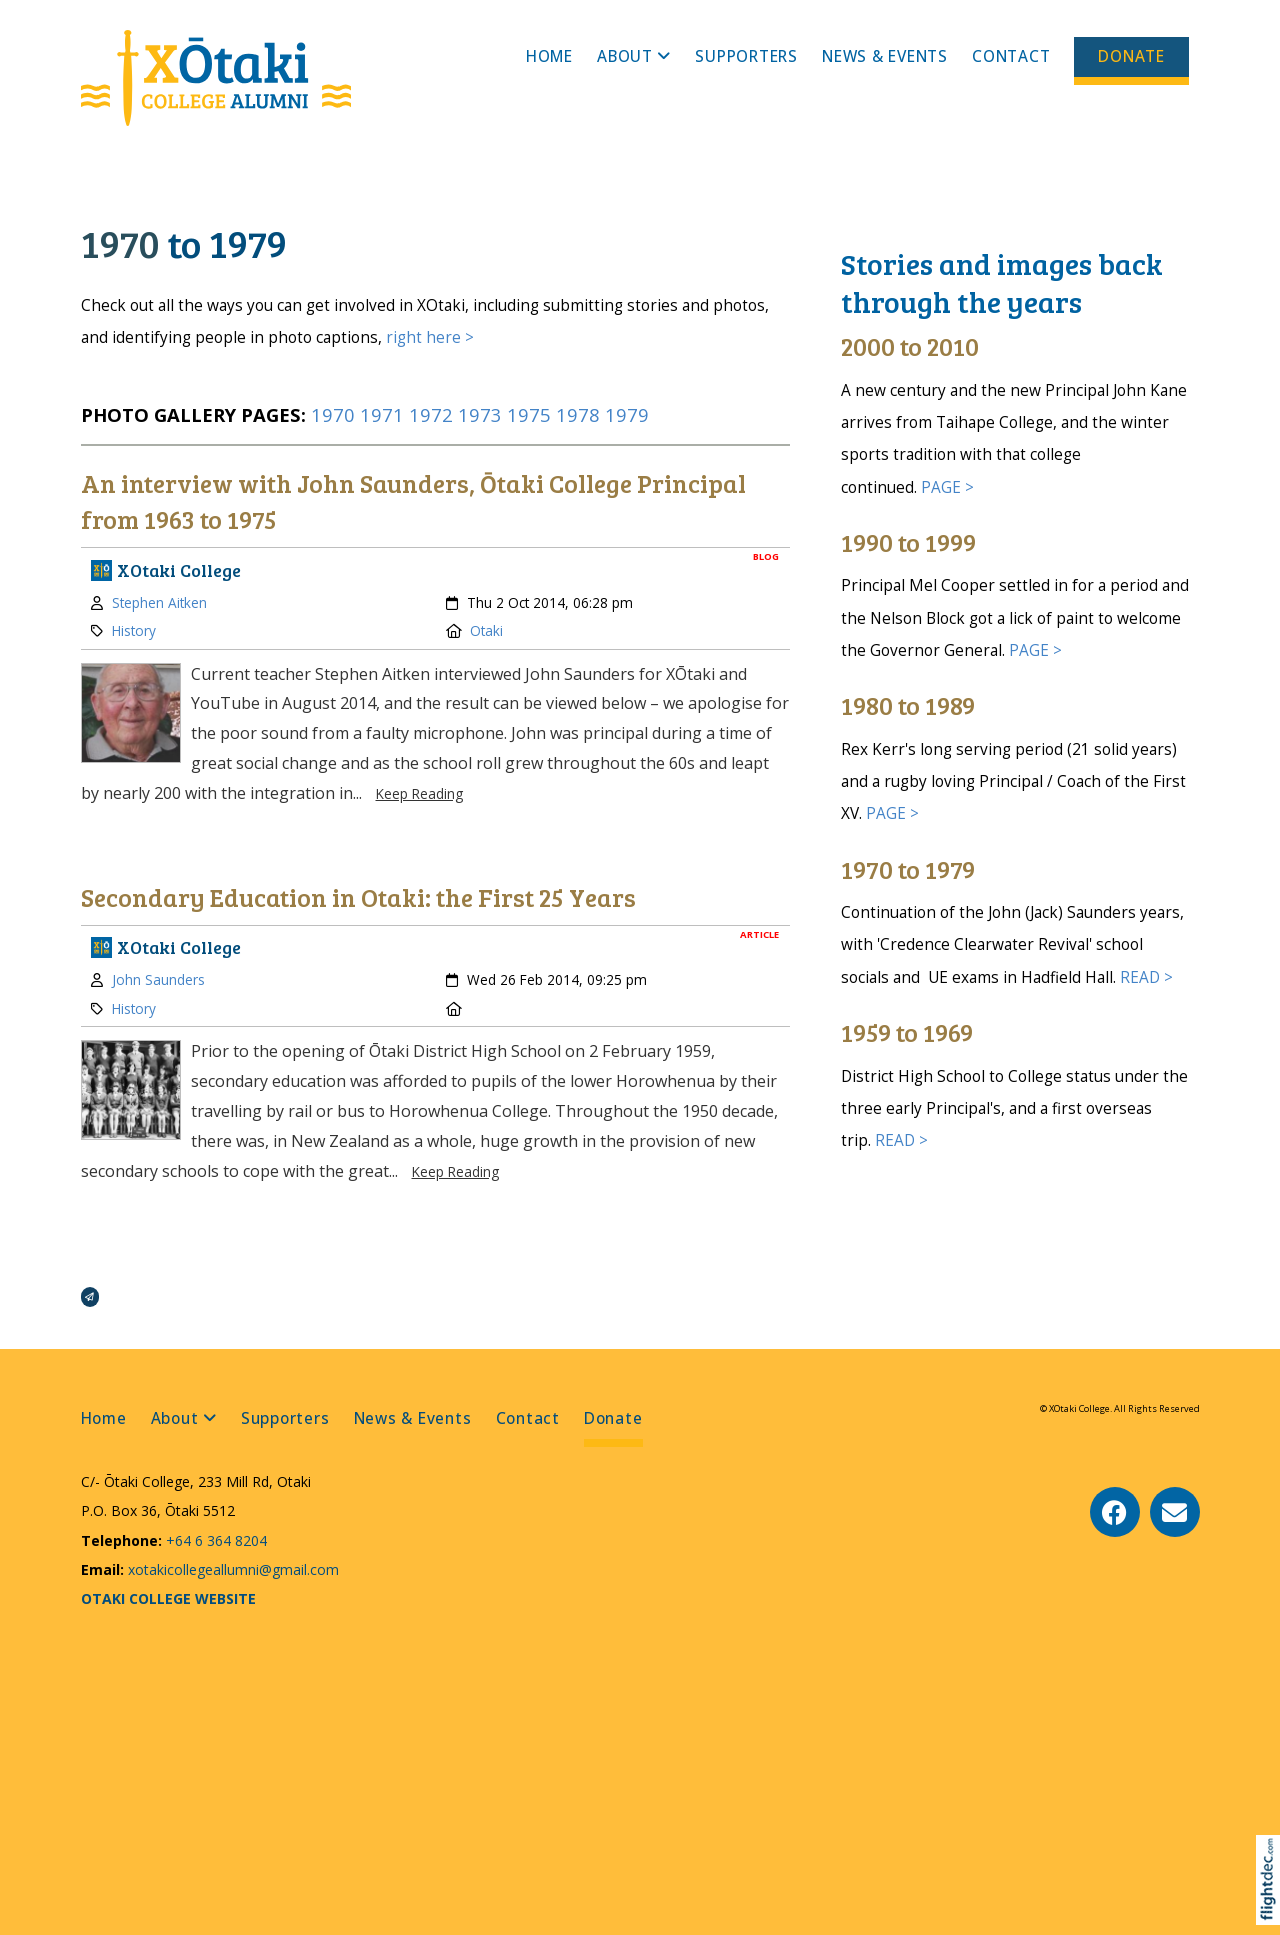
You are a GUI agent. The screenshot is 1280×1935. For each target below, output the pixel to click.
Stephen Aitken (159, 602)
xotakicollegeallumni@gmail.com (231, 1569)
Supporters (746, 56)
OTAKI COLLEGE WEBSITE (168, 1598)
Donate (1131, 56)
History (134, 630)
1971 (382, 414)
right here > (430, 337)
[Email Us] (1175, 1512)
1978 (578, 414)
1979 (627, 414)
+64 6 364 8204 (214, 1540)
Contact (1011, 56)
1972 (431, 414)
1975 (529, 414)
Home (549, 56)
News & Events (885, 56)
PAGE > (947, 487)
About (625, 56)
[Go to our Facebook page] (1115, 1512)
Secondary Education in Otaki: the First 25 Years (358, 897)
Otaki (486, 630)
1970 (335, 414)
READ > (1146, 977)
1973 (480, 414)
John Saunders (158, 979)
